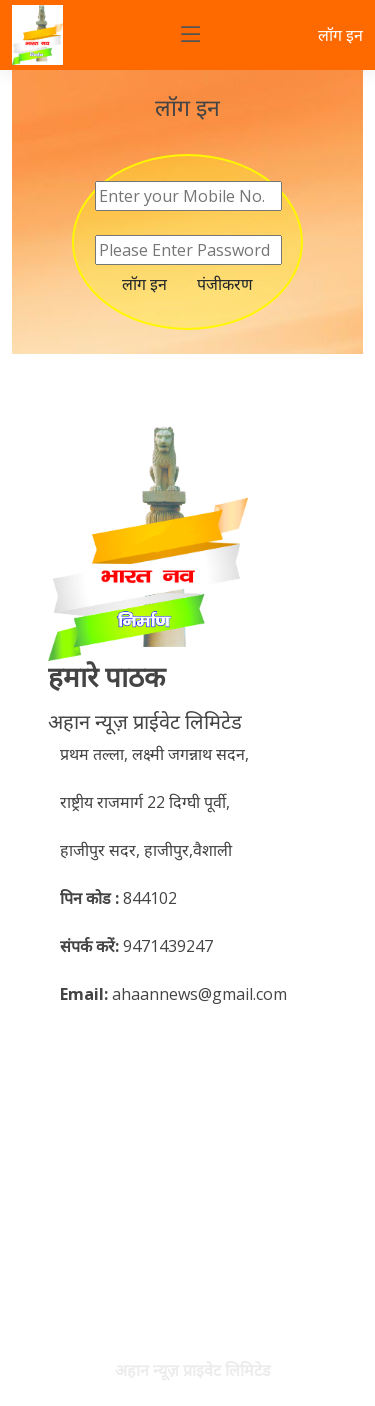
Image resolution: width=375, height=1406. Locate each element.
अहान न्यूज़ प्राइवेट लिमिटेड (193, 1370)
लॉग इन (340, 35)
